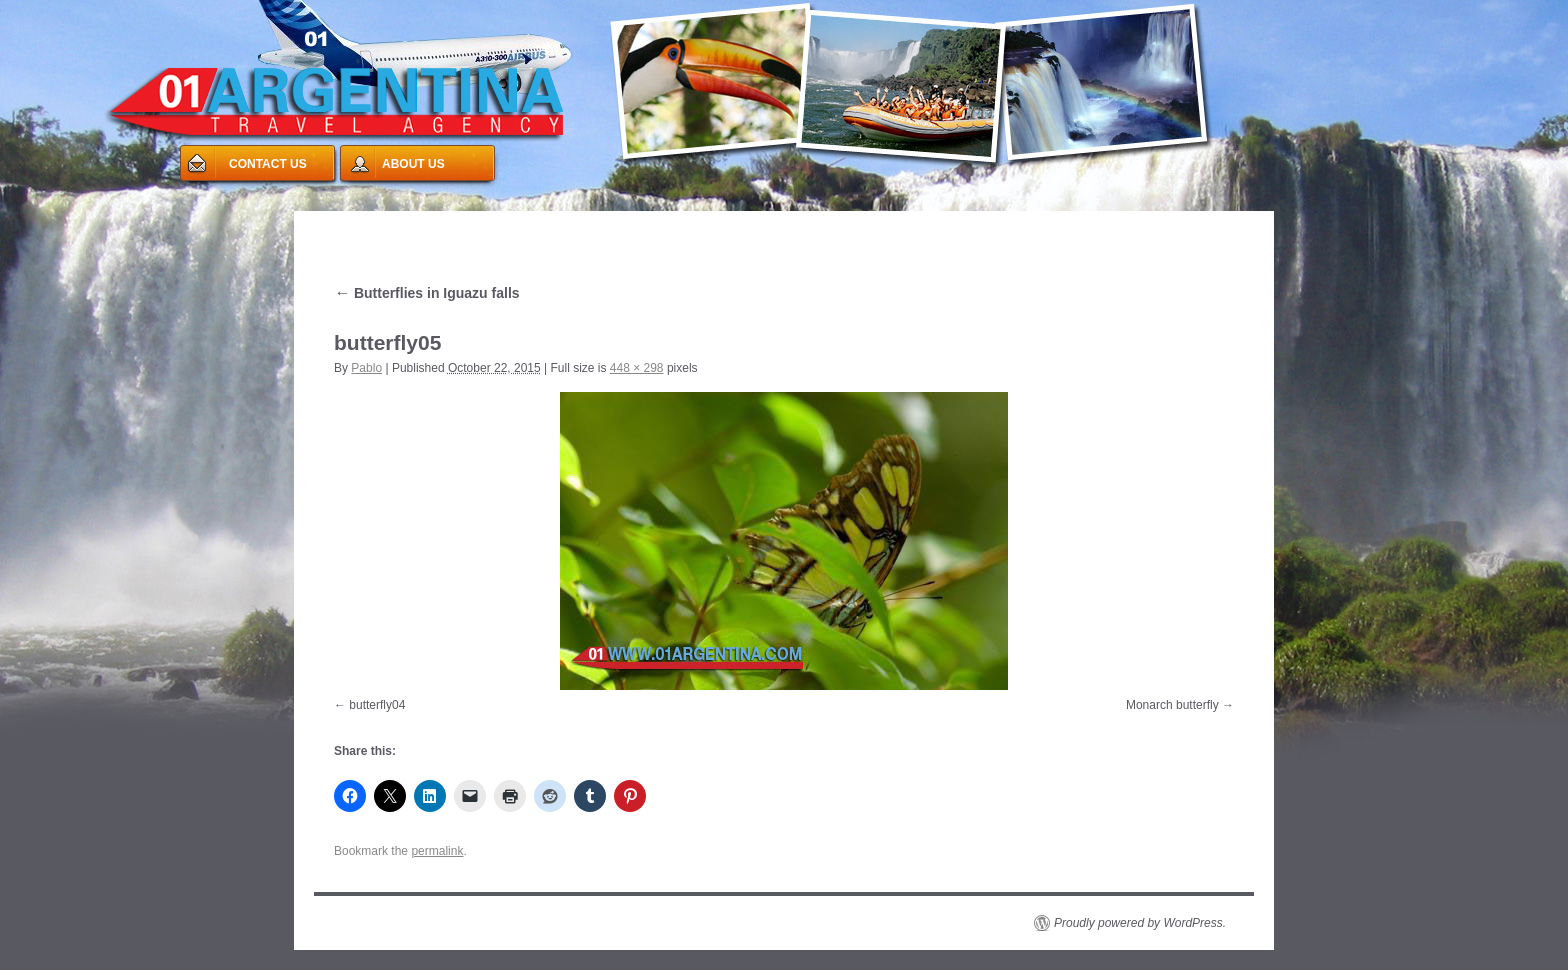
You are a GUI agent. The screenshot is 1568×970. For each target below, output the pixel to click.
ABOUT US (413, 164)
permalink (437, 851)
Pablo (366, 368)
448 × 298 (637, 368)
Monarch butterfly (1172, 705)
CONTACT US (268, 164)
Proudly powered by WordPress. (1140, 923)
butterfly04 (377, 705)
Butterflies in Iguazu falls (427, 293)
